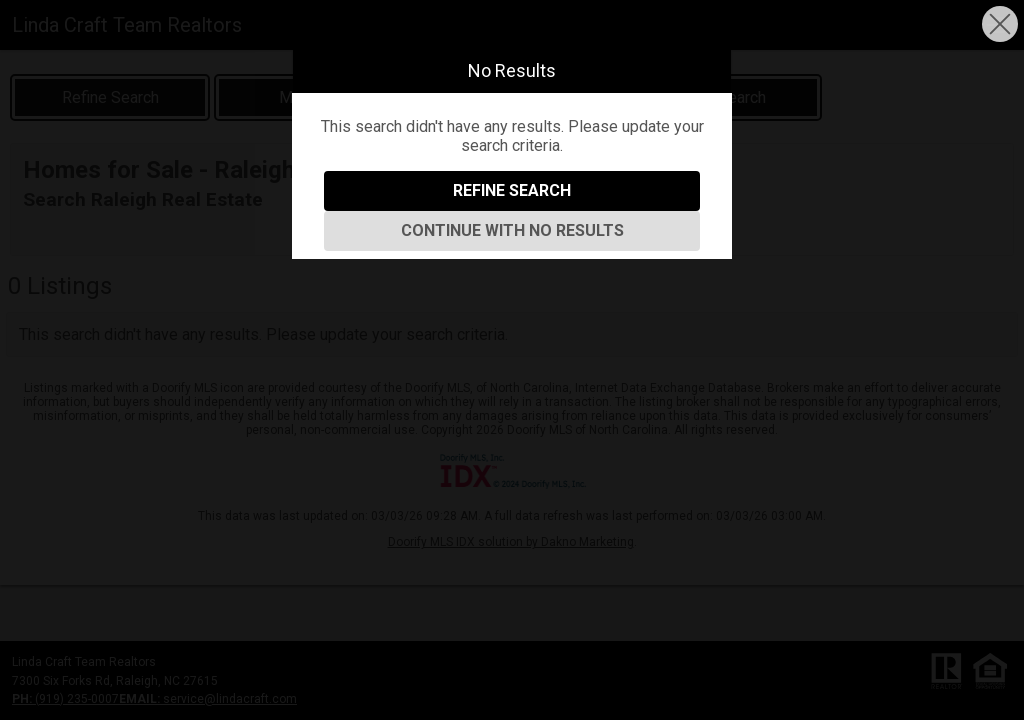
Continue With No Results (512, 230)
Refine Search (512, 190)
